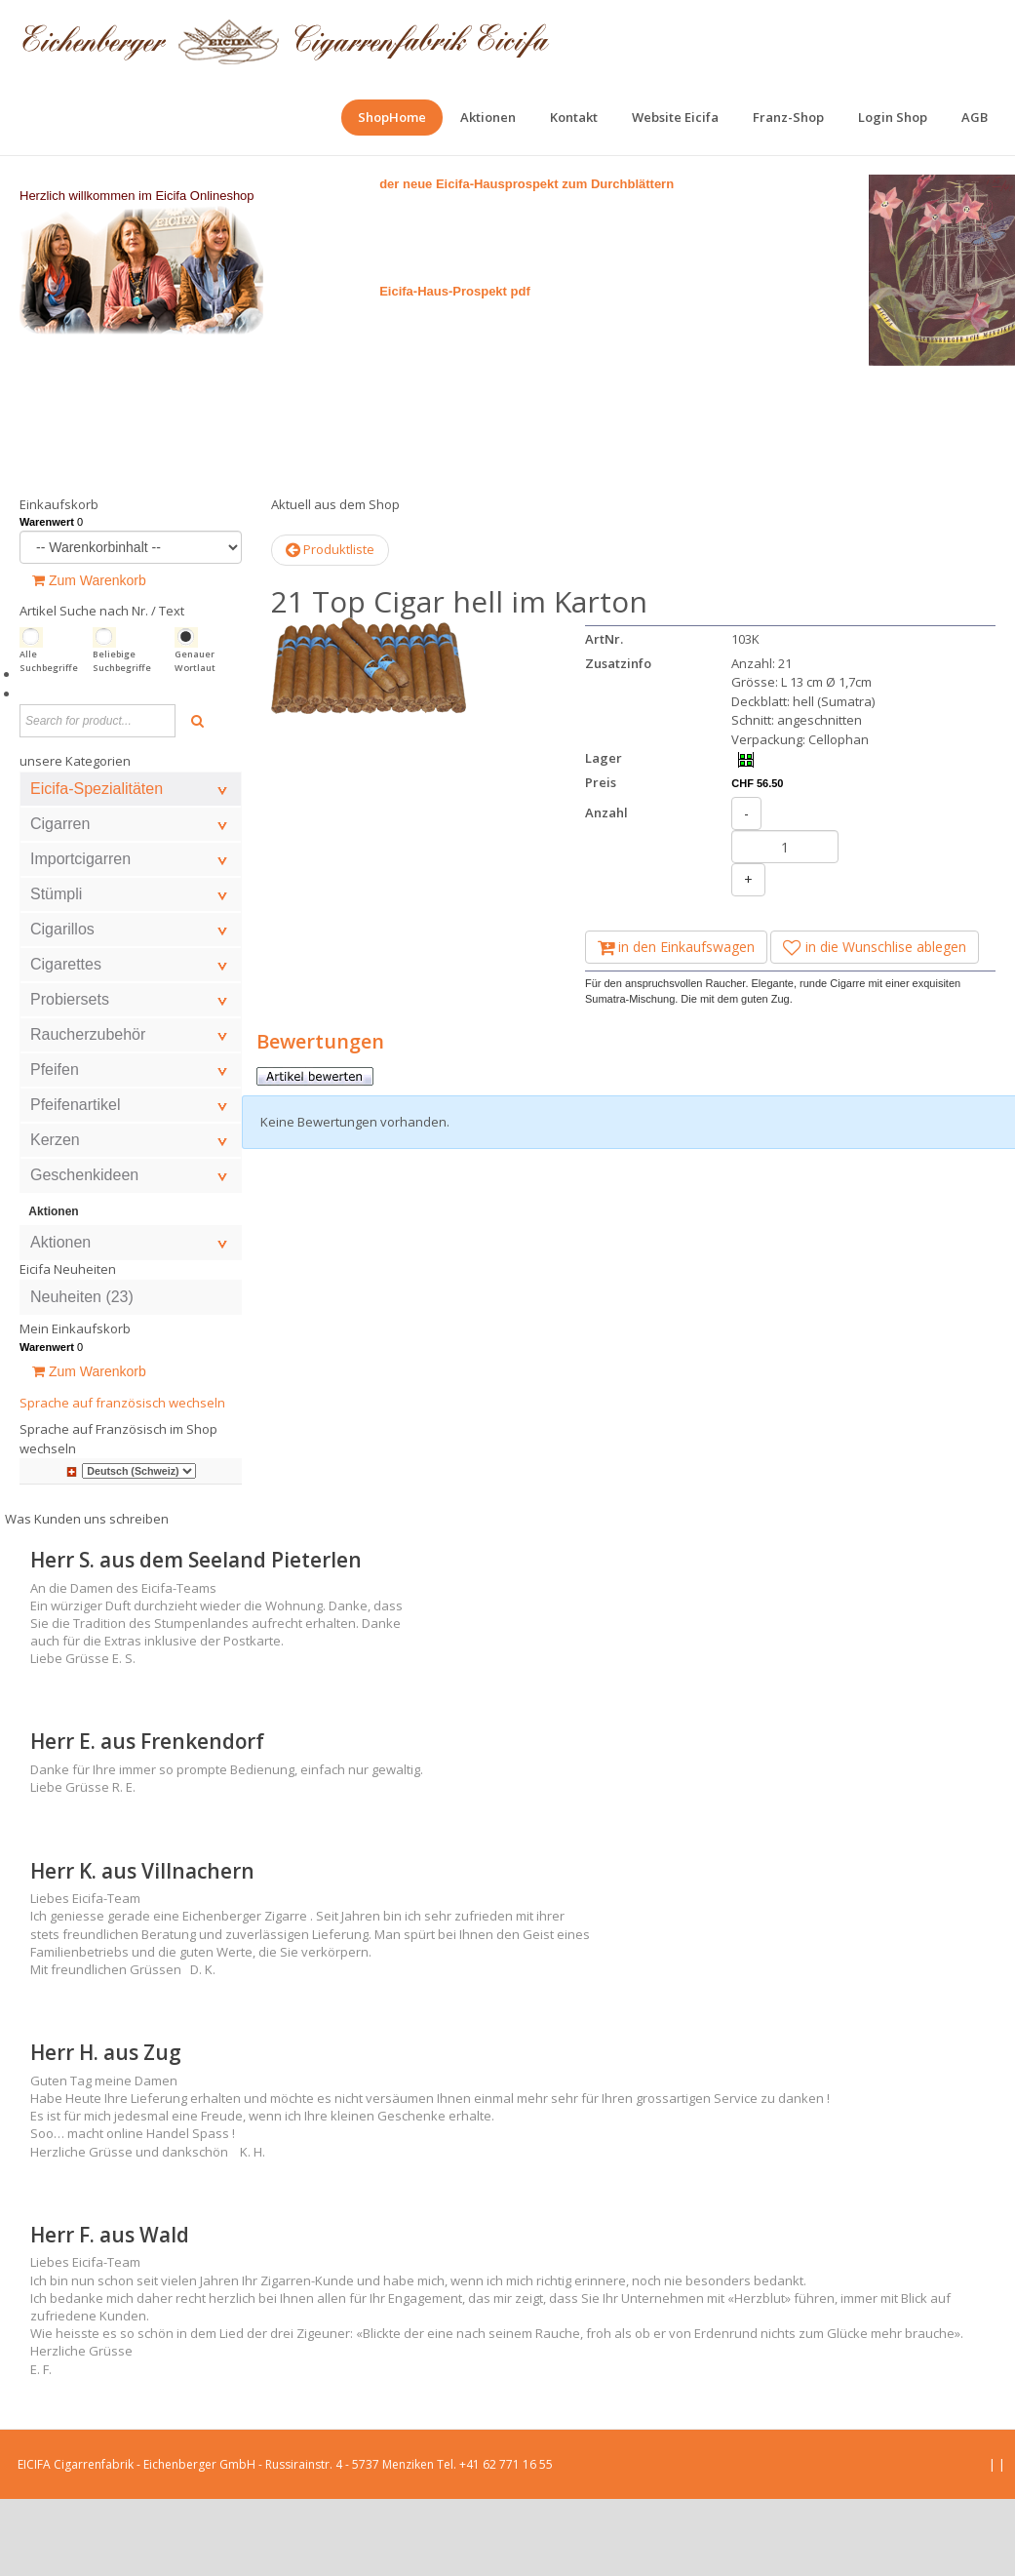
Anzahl (606, 889)
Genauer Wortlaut (195, 738)
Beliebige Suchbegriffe (122, 738)
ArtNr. (604, 716)
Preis (600, 859)
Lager (603, 835)
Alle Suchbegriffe (49, 738)
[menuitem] (392, 117)
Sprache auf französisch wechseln (122, 1479)
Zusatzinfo (618, 740)
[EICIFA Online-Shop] (285, 39)
